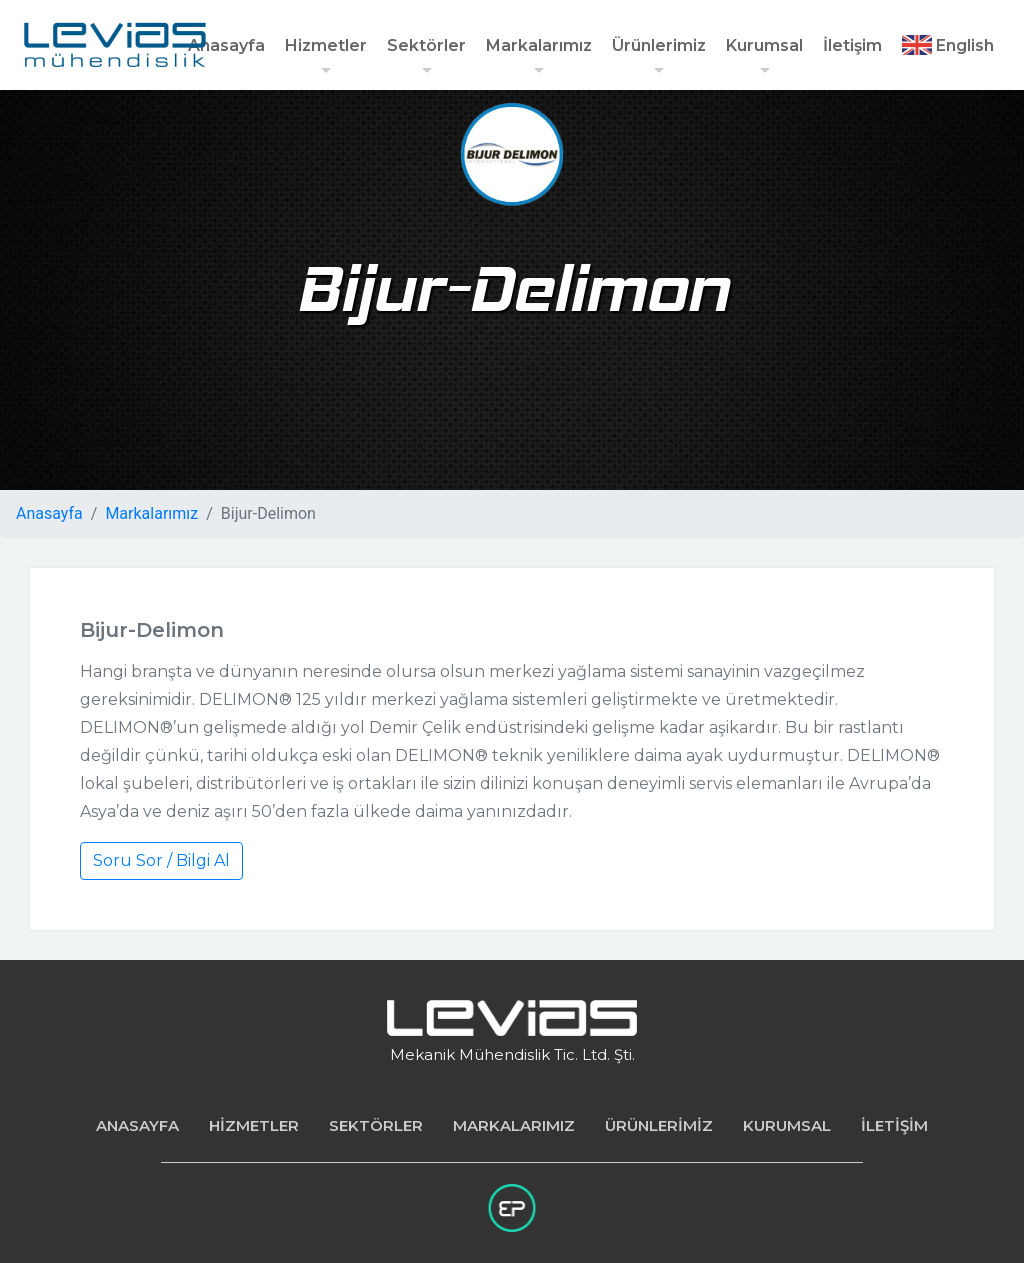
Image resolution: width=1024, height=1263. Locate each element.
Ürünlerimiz (659, 57)
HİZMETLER (254, 1125)
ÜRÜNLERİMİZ (659, 1125)
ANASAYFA (137, 1125)
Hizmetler (326, 57)
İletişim (852, 45)
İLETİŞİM (894, 1125)
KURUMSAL (787, 1125)
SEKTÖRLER (376, 1125)
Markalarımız (539, 57)
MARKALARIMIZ (514, 1125)
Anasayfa (226, 45)
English (948, 45)
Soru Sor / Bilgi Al (161, 860)
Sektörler (426, 57)
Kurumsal (764, 57)
